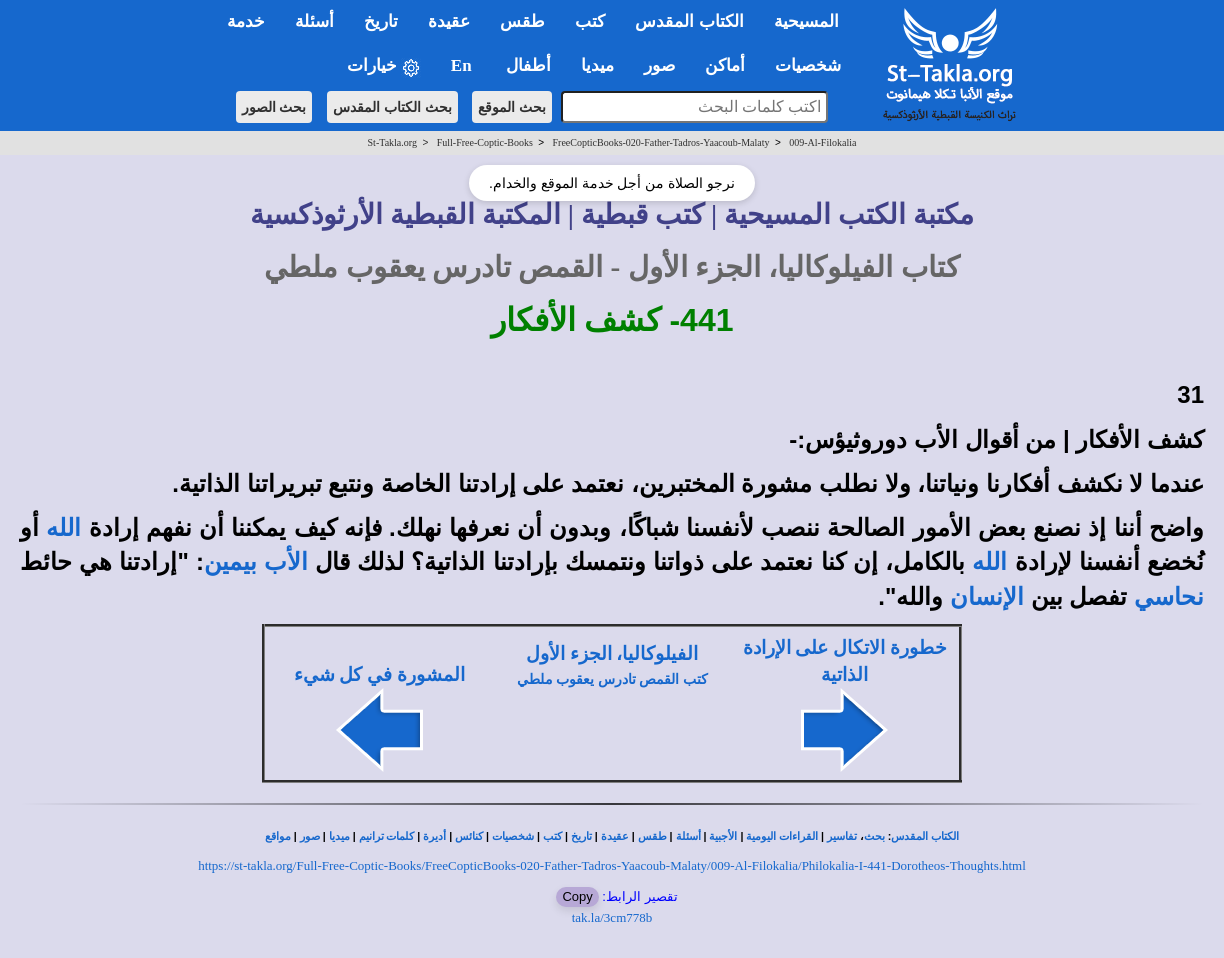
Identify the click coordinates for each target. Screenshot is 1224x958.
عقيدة (615, 836)
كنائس (469, 836)
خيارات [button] (384, 66)
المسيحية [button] (806, 21)
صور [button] (659, 65)
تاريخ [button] (381, 21)
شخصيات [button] (814, 65)
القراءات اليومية (782, 836)
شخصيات (513, 836)
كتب (552, 836)
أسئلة (688, 836)
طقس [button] (522, 21)
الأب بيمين (256, 562)
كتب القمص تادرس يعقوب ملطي (612, 679)
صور (310, 836)
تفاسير (842, 836)
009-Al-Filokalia (822, 142)
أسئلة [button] (314, 21)
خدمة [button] (246, 21)
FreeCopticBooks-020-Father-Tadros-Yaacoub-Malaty (661, 142)
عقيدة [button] (449, 21)
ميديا (339, 836)
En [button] (463, 65)
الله (63, 528)
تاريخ (581, 836)
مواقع (278, 836)
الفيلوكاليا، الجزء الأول (612, 653)
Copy (577, 896)
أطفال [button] (528, 65)
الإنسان (987, 597)
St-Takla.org (392, 142)
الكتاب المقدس (925, 836)
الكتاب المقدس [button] (689, 21)
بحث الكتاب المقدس (392, 107)
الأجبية (723, 836)
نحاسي (1169, 597)
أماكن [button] (725, 65)
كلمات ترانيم (387, 836)
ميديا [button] (597, 65)
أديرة (434, 836)
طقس (652, 836)
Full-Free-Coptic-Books (485, 142)
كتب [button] (590, 21)
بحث (874, 836)
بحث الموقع (512, 107)
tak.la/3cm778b (612, 917)
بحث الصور (274, 107)
